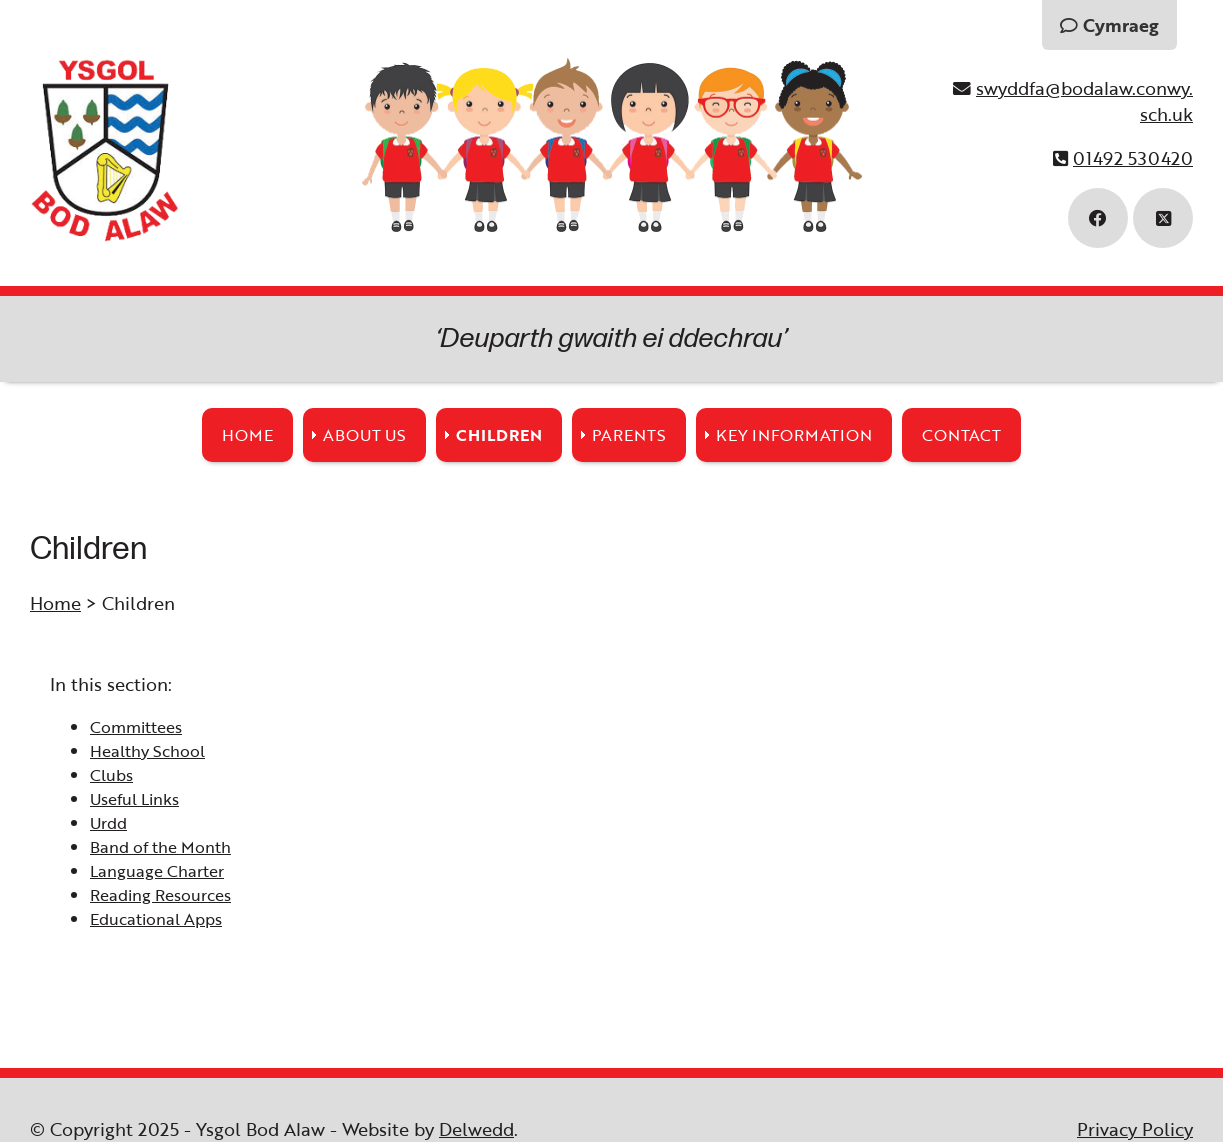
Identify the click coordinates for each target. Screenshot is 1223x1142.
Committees (136, 727)
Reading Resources (160, 895)
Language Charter (157, 871)
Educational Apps (156, 919)
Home (55, 603)
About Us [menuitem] (364, 435)
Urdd (108, 823)
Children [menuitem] (499, 435)
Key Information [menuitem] (794, 435)
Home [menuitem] (247, 435)
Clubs (111, 775)
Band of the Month (160, 847)
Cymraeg (1109, 25)
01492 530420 (1133, 158)
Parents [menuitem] (629, 435)
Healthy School (147, 751)
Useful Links (134, 799)
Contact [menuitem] (961, 435)
